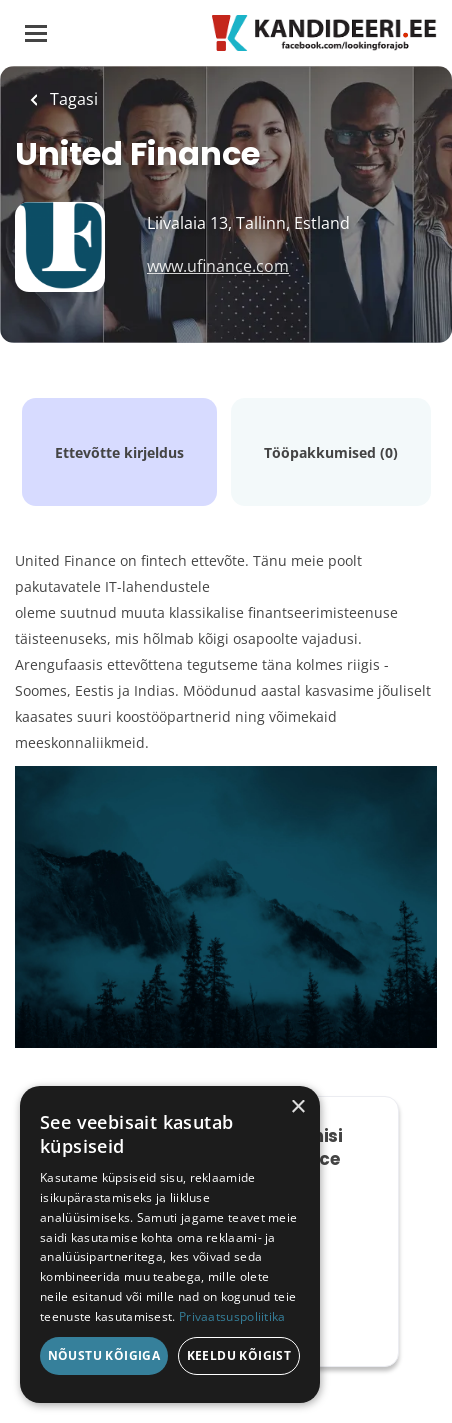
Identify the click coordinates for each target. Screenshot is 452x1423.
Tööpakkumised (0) (331, 452)
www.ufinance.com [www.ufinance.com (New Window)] (218, 266)
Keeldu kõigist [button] (239, 1355)
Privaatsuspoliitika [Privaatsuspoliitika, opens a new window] (232, 1316)
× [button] (297, 1107)
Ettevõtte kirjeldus (119, 452)
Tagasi (72, 99)
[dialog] (170, 1244)
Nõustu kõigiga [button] (104, 1355)
